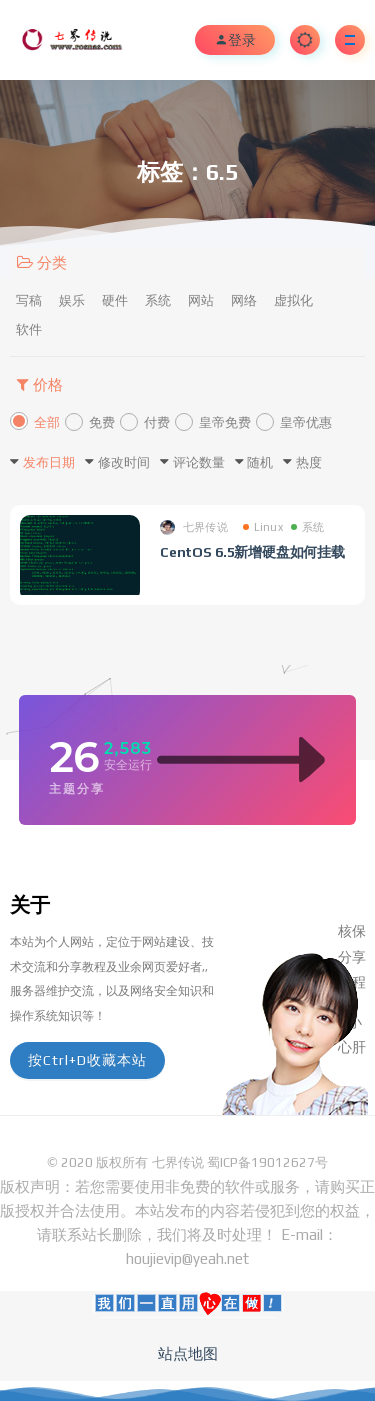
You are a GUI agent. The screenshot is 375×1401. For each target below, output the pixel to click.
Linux (263, 527)
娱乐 (72, 300)
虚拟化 (293, 300)
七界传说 (194, 527)
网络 (244, 300)
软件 (29, 329)
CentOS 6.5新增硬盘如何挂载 (252, 552)
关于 (30, 904)
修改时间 (124, 462)
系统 (158, 300)
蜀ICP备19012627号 (267, 1162)
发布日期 (49, 462)
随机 (260, 462)
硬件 (115, 300)
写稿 (29, 300)
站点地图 (188, 1353)
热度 (309, 462)
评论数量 (199, 462)
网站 (201, 300)
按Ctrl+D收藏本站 (87, 1060)
